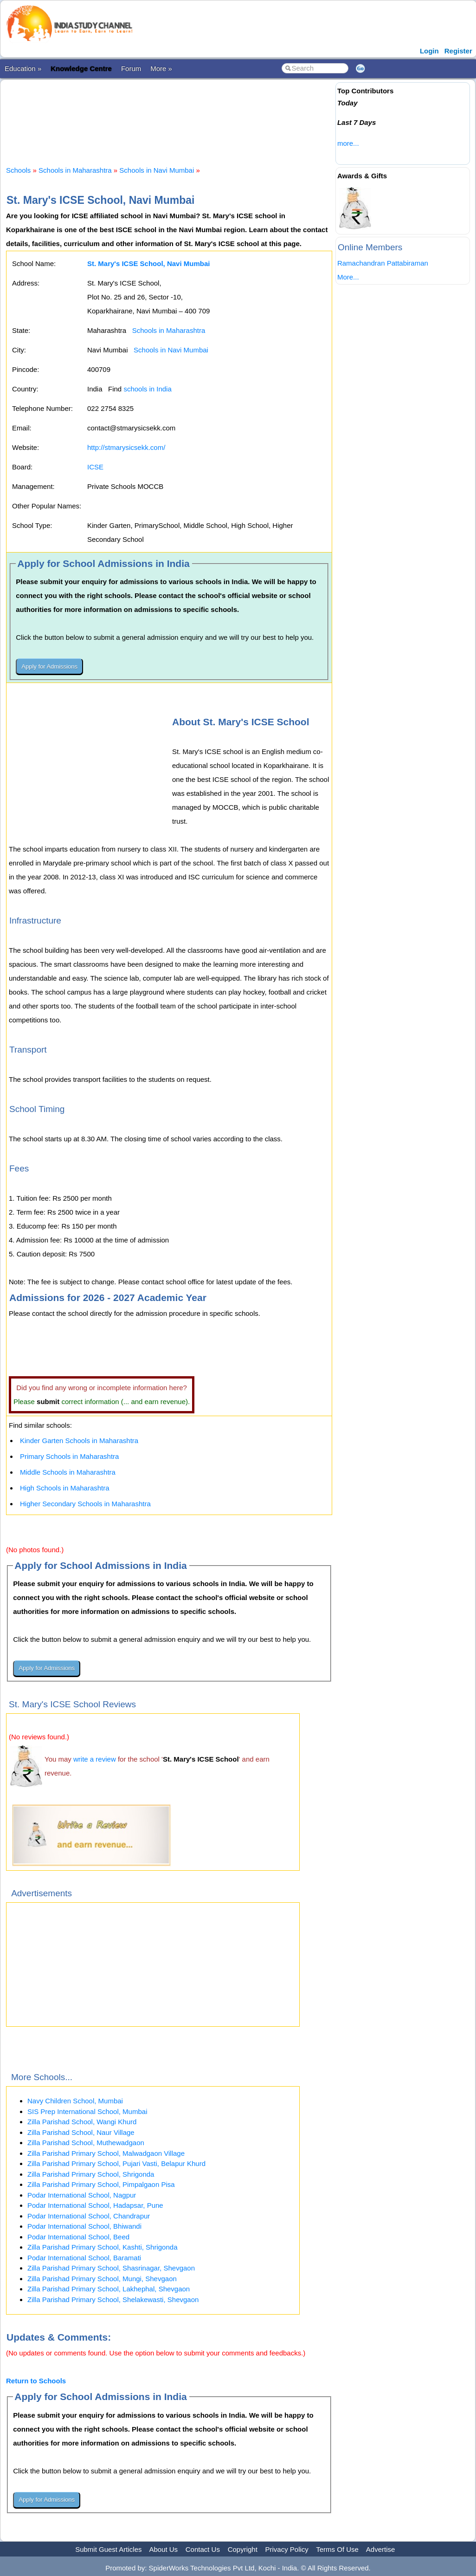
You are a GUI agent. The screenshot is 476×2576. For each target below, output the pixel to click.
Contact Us (203, 2549)
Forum (131, 68)
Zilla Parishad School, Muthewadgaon (85, 2143)
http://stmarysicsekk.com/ (126, 447)
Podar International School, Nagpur (81, 2195)
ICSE (95, 467)
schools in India (147, 389)
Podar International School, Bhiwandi (84, 2226)
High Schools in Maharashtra (64, 1488)
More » (161, 68)
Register (458, 51)
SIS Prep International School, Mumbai (87, 2111)
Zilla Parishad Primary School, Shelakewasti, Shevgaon (113, 2299)
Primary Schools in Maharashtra (69, 1456)
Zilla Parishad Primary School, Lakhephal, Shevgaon (108, 2289)
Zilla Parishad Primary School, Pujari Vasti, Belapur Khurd (116, 2163)
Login (429, 51)
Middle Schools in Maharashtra (68, 1472)
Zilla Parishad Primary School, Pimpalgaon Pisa (101, 2184)
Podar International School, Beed (78, 2237)
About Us (163, 2549)
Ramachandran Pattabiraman (382, 263)
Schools (18, 170)
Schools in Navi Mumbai (156, 170)
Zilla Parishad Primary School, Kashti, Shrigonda (102, 2247)
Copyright (242, 2549)
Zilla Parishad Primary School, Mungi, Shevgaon (102, 2279)
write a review (94, 1759)
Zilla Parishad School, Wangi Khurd (81, 2122)
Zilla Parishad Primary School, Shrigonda (90, 2174)
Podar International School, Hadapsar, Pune (95, 2205)
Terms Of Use (337, 2549)
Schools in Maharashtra (75, 170)
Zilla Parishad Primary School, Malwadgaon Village (106, 2153)
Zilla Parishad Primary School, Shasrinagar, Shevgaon (111, 2268)
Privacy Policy (287, 2549)
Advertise (380, 2549)
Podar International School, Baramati (84, 2258)
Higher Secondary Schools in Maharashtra (85, 1504)
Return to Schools (36, 2381)
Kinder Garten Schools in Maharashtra (79, 1440)
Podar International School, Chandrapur (88, 2216)
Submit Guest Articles (108, 2549)
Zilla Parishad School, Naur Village (81, 2132)
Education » (23, 68)
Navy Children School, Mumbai (75, 2101)
